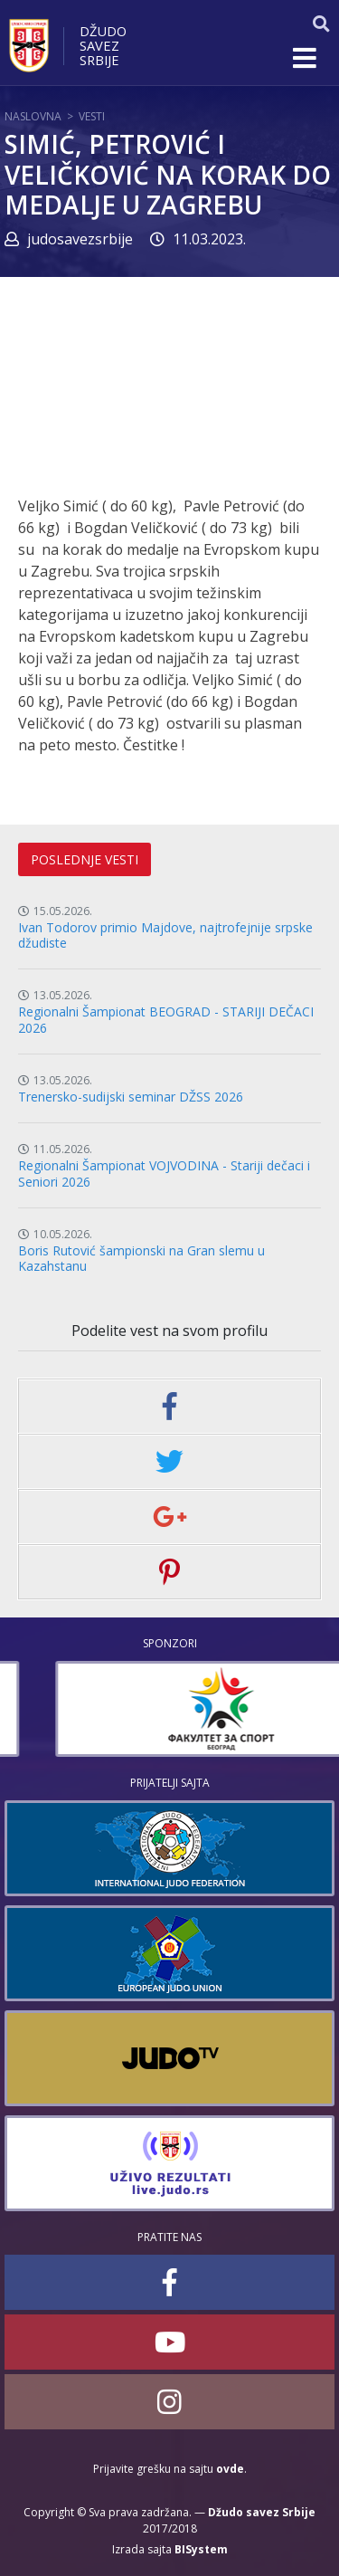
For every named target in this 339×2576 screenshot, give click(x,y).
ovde (230, 2468)
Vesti (92, 116)
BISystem (201, 2549)
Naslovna (33, 116)
